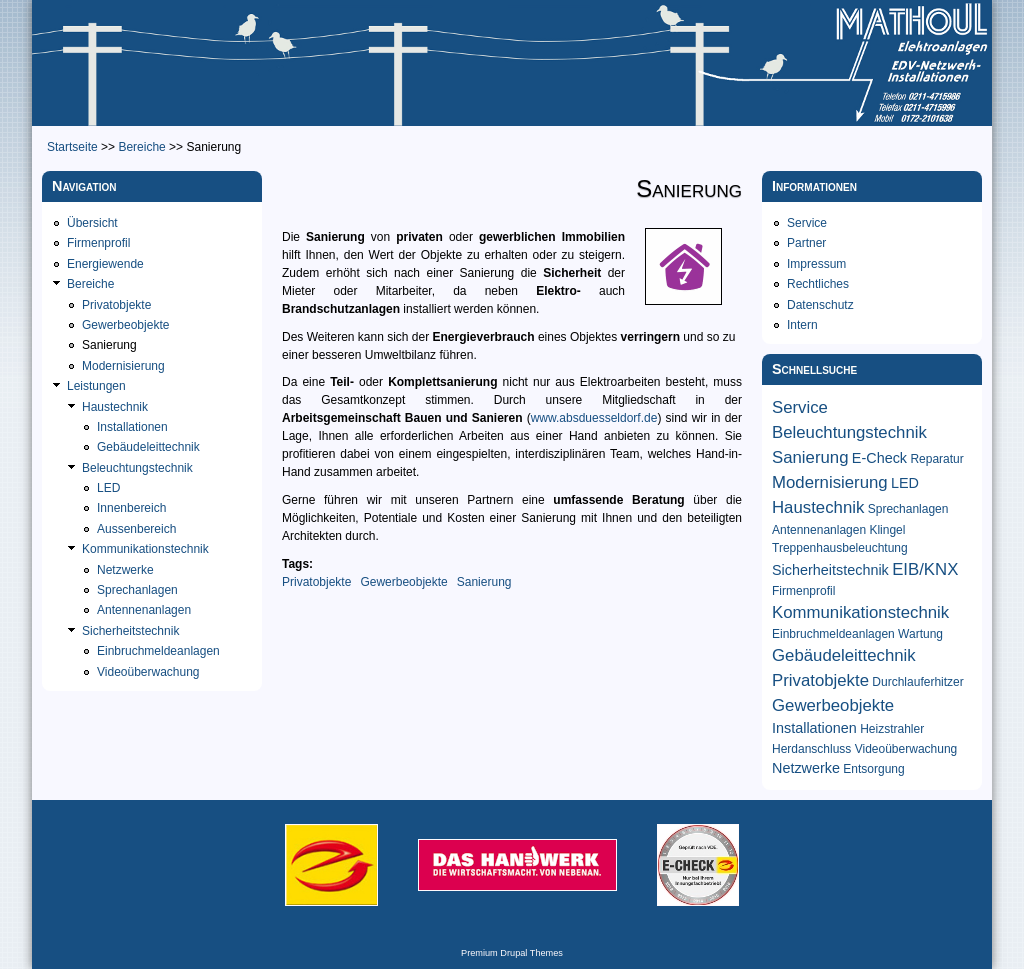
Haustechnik (115, 407)
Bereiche (141, 147)
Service (807, 223)
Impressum (816, 264)
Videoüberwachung (148, 672)
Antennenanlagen (144, 610)
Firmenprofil (98, 243)
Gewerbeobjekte (403, 582)
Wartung (920, 634)
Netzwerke (125, 570)
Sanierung (484, 582)
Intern (802, 325)
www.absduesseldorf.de (594, 418)
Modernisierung (123, 366)
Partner (806, 243)
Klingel (887, 530)
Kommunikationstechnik (145, 549)
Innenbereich (131, 508)
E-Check (879, 458)
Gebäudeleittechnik (148, 447)
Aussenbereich (136, 529)
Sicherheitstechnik (130, 631)
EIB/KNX (925, 569)
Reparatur (936, 459)
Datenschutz (820, 305)
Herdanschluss (811, 749)
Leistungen (96, 386)
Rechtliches (818, 284)
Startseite (72, 147)
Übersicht (92, 223)
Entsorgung (873, 769)
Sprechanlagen (137, 590)
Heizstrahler (892, 729)
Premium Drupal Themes (512, 953)
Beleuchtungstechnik (137, 468)
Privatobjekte (316, 582)
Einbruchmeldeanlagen (158, 651)
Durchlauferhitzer (917, 682)
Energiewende (105, 264)
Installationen (132, 427)
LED (108, 488)
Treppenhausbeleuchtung (840, 548)
